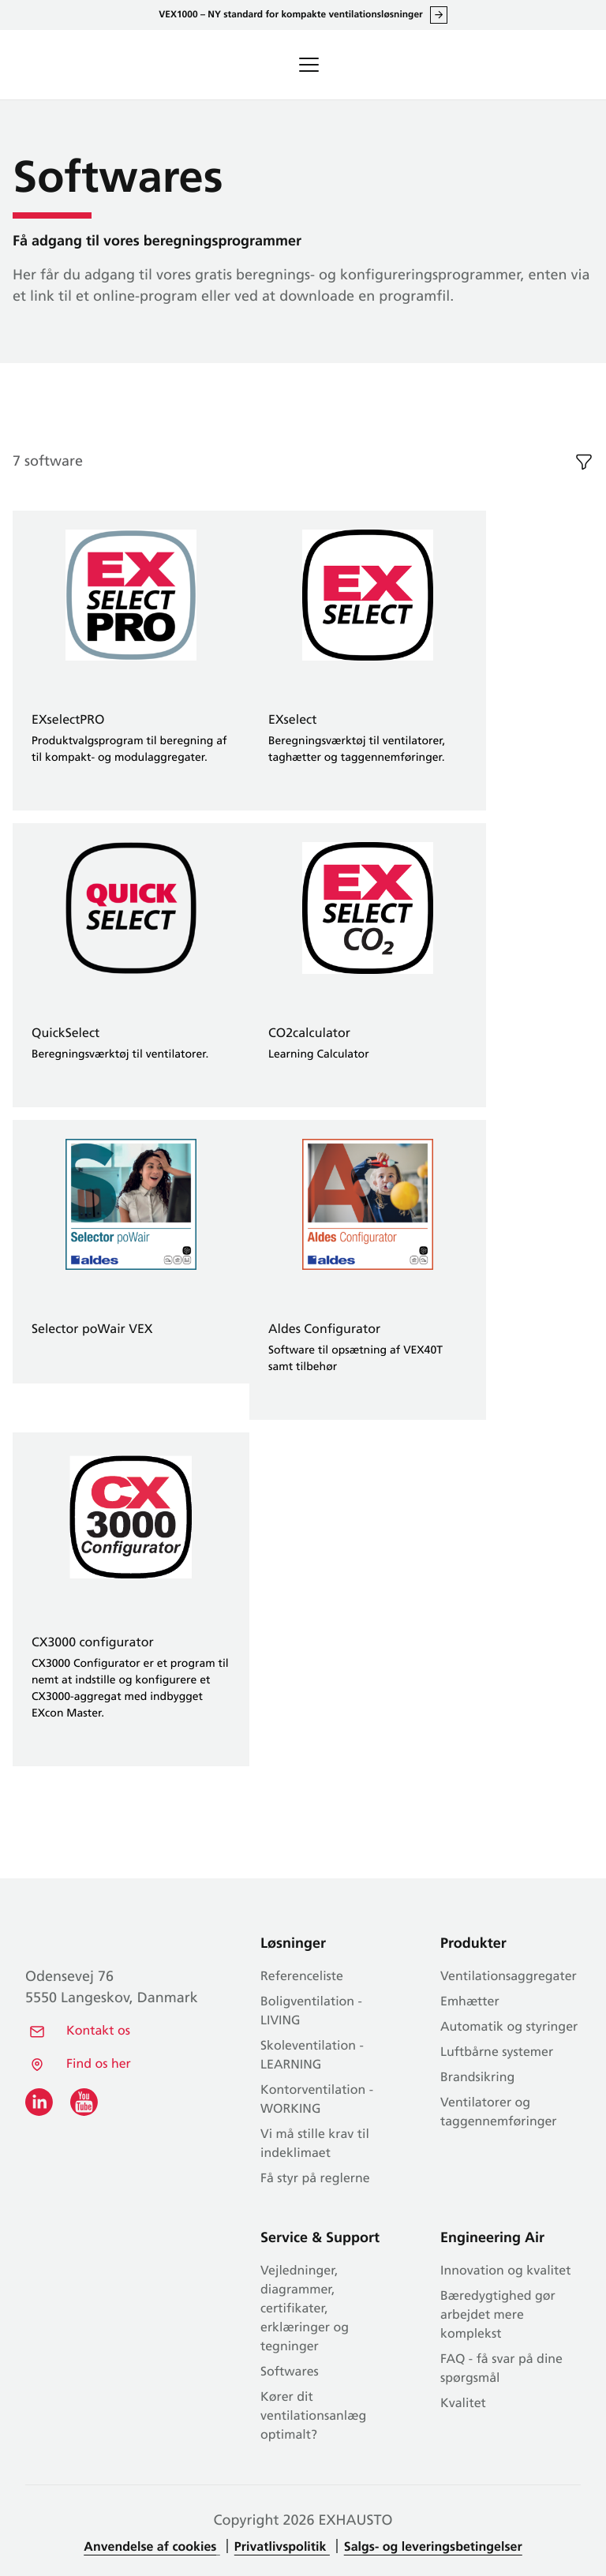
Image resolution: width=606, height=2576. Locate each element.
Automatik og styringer (509, 2027)
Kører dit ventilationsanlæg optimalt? (313, 2416)
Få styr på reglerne (315, 2179)
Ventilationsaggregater (508, 1977)
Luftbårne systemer (496, 2052)
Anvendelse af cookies (150, 2547)
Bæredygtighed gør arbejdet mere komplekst (498, 2315)
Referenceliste (301, 1977)
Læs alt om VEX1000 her (438, 15)
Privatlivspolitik (282, 2547)
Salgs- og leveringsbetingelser (433, 2547)
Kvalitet (463, 2404)
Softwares (289, 2372)
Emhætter (469, 2002)
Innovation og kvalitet (505, 2271)
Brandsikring (477, 2078)
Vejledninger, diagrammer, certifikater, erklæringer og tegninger (304, 2309)
